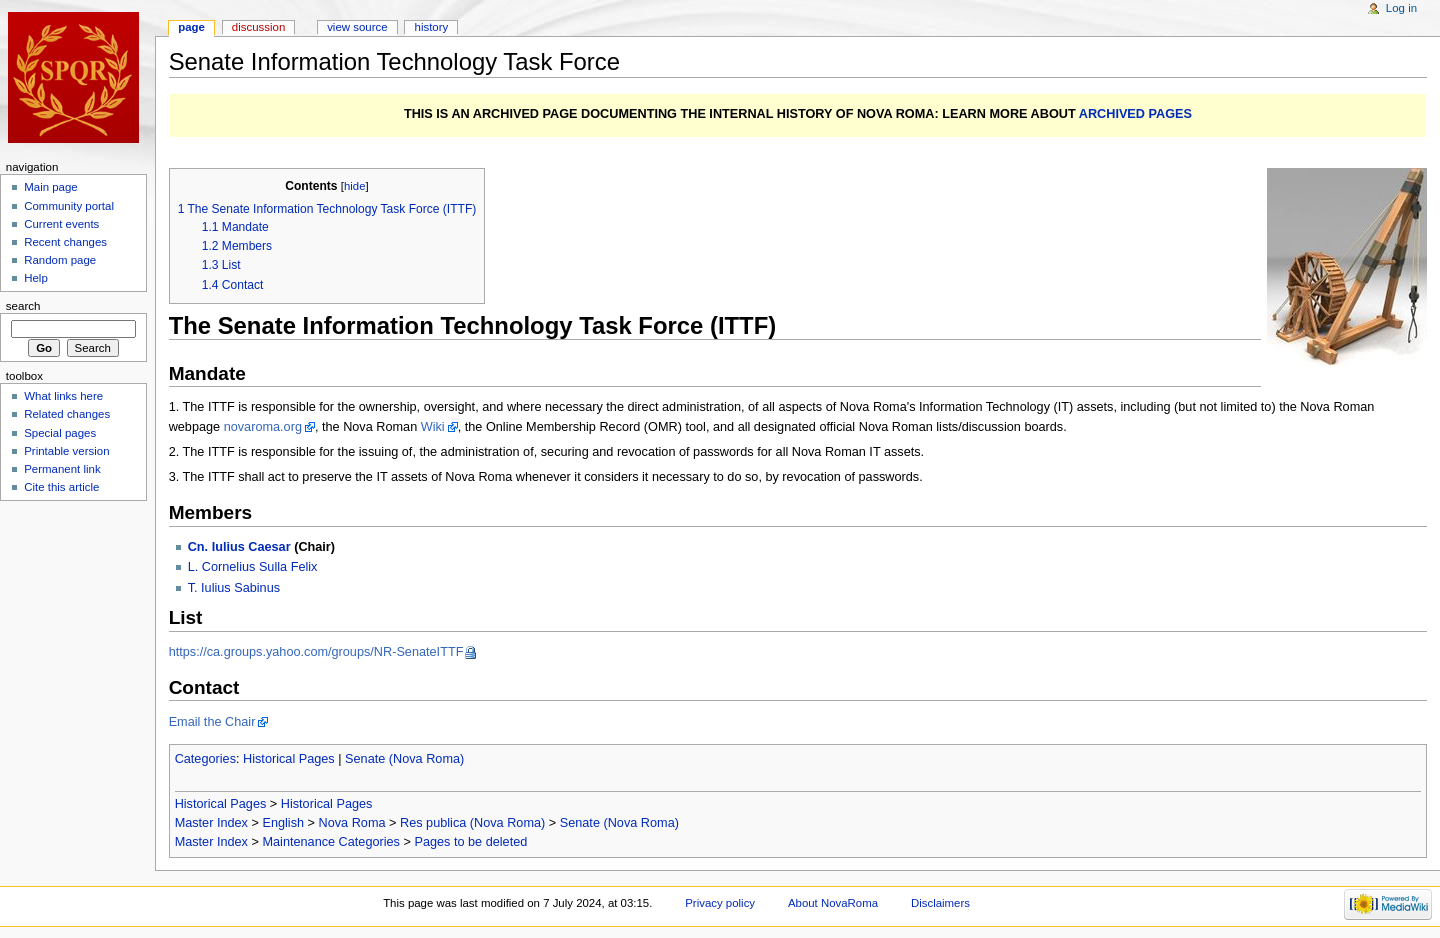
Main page (51, 187)
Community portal (69, 206)
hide (354, 186)
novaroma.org (263, 427)
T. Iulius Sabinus (234, 588)
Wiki (433, 427)
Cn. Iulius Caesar (239, 547)
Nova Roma (352, 823)
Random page (60, 260)
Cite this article (61, 487)
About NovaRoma (833, 903)
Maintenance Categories (331, 842)
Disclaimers (940, 903)
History (432, 27)
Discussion (258, 27)
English (283, 823)
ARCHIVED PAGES (1135, 114)
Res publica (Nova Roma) (472, 823)
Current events (61, 224)
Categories (205, 759)
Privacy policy (720, 903)
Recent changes (65, 242)
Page (191, 27)
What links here (63, 396)
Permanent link (62, 469)
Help (36, 278)
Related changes (67, 414)
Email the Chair (212, 722)
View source (357, 27)
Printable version (66, 451)
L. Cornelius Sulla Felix (253, 567)
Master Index (211, 823)
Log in (1401, 8)
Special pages (60, 433)
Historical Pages (289, 759)
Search (23, 306)
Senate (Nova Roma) (404, 759)
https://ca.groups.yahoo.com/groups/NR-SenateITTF (316, 652)
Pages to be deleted (470, 842)
